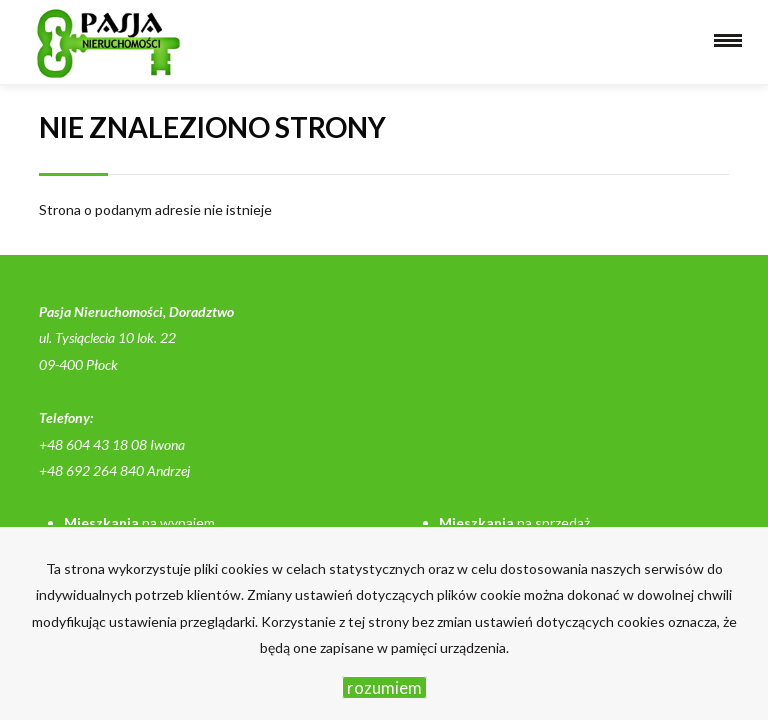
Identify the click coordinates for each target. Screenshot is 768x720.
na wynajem (139, 522)
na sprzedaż (514, 522)
